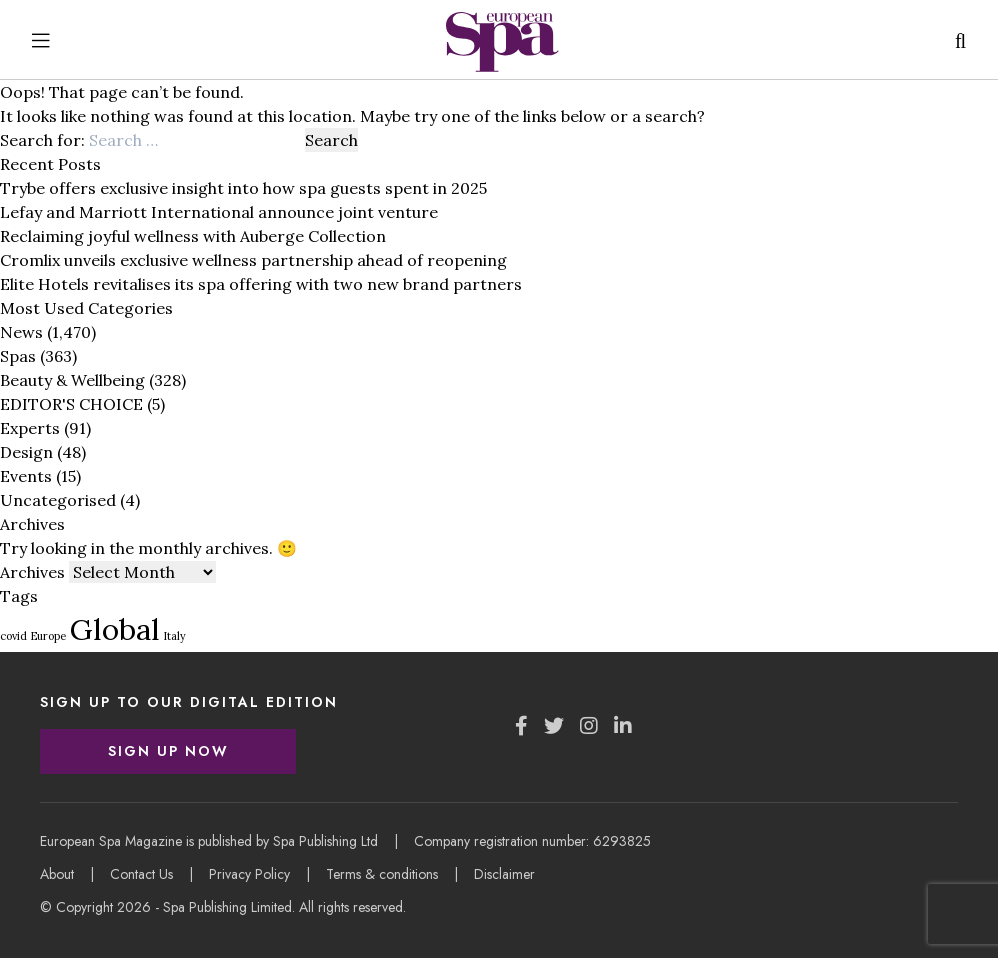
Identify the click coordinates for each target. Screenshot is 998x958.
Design (26, 452)
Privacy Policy (249, 874)
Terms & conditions (382, 874)
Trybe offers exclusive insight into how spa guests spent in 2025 (243, 188)
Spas (18, 356)
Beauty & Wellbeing (72, 380)
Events (26, 476)
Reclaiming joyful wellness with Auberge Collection (193, 236)
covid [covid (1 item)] (13, 636)
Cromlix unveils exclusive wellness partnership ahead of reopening (253, 260)
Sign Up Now (168, 751)
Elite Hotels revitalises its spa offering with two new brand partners (261, 284)
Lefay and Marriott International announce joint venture (219, 212)
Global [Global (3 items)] (115, 629)
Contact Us (141, 874)
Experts (30, 428)
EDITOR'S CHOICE (71, 404)
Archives (32, 572)
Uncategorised (58, 500)
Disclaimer (504, 874)
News (21, 332)
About (57, 874)
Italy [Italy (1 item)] (175, 636)
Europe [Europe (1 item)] (48, 636)
